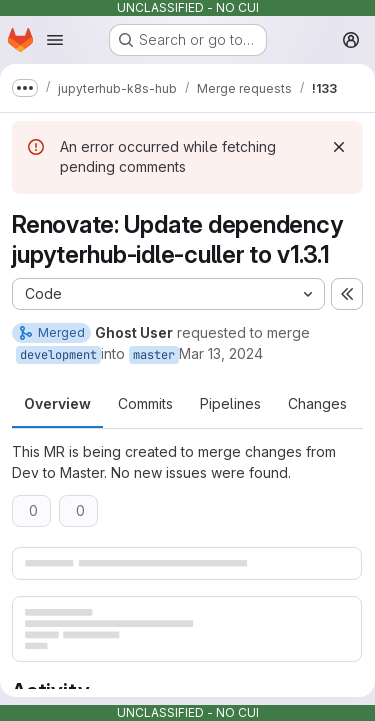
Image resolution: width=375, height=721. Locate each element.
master (154, 355)
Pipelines (230, 403)
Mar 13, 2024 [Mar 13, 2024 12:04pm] (221, 353)
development (58, 355)
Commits (145, 403)
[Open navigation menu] (55, 40)
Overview (57, 403)
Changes (317, 403)
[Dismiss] (339, 147)
